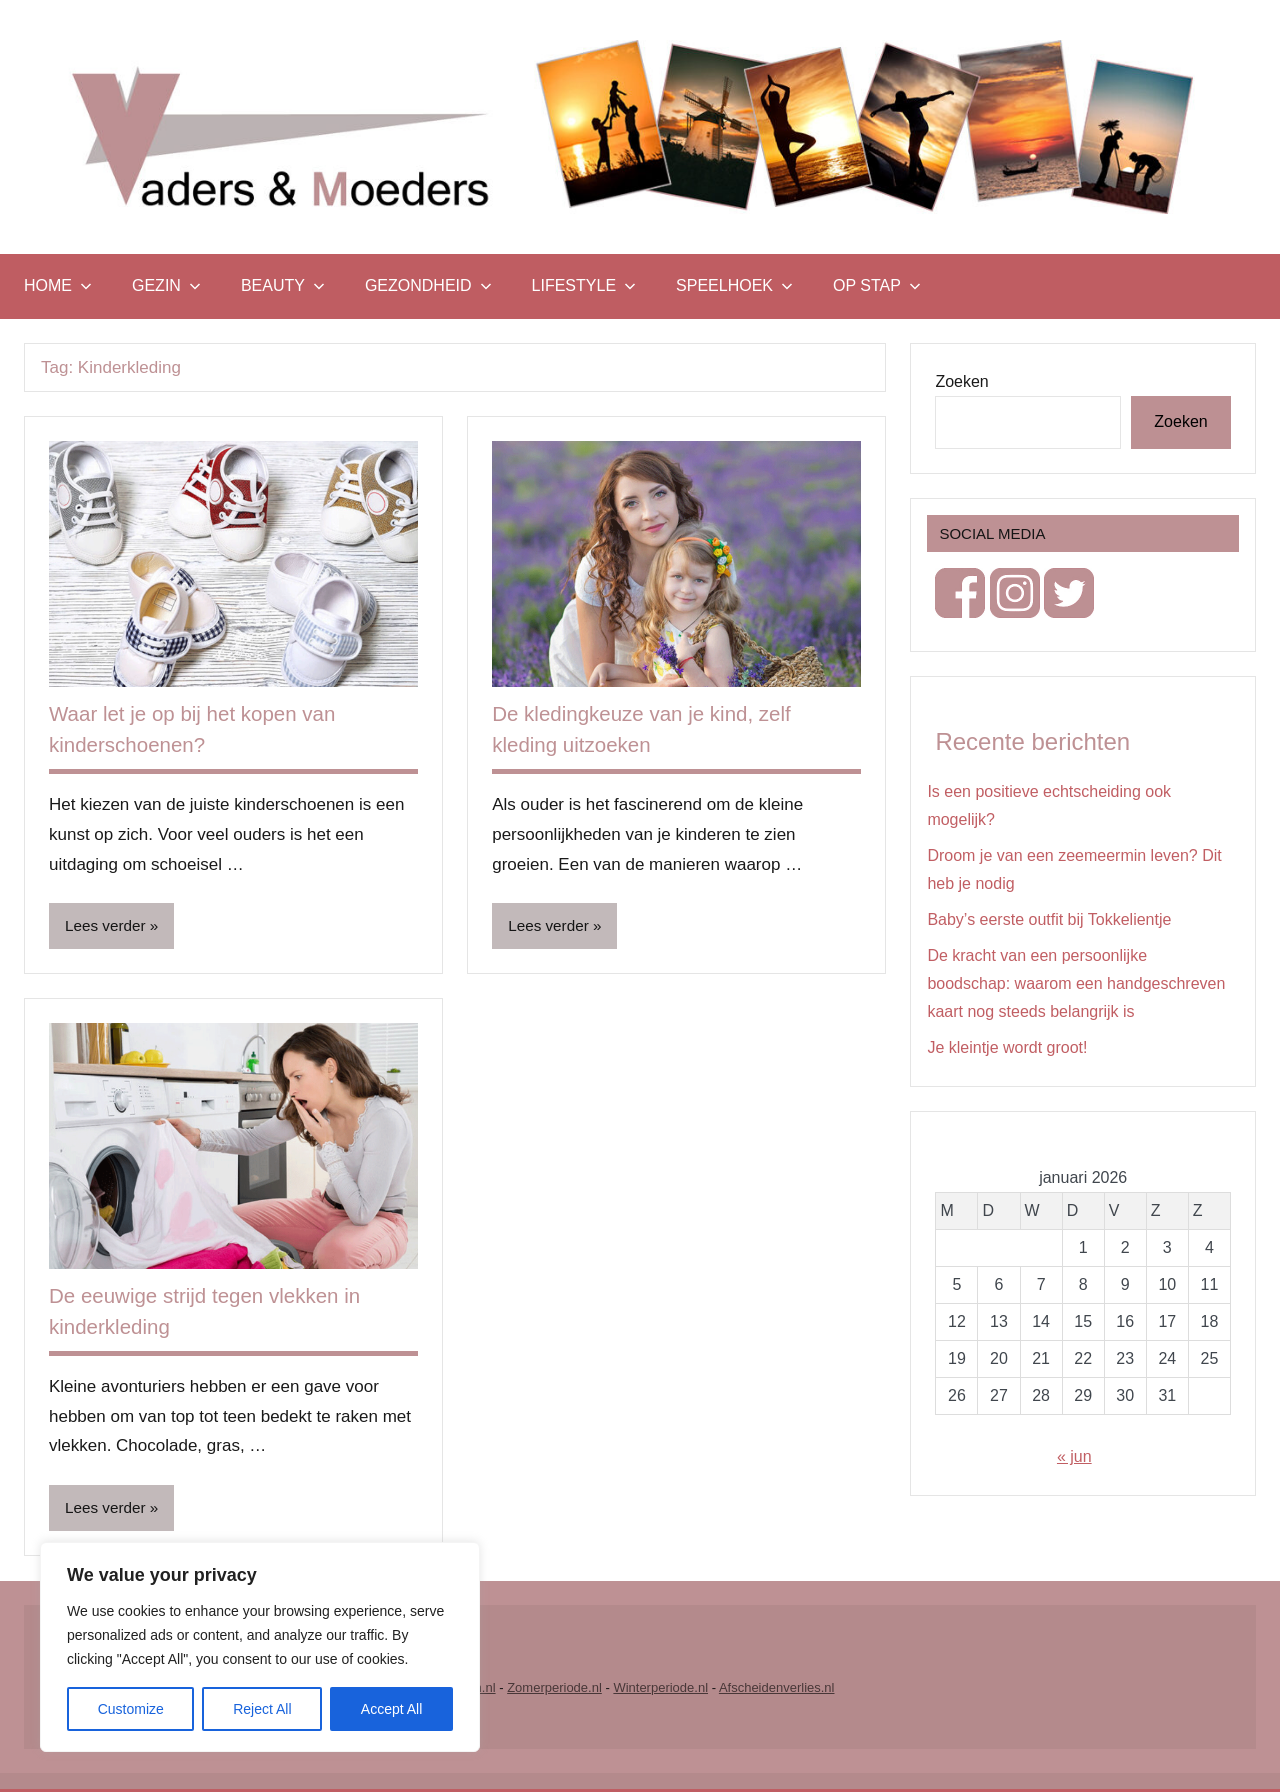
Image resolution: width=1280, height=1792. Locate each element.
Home (58, 285)
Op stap (877, 285)
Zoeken (961, 381)
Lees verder (107, 926)
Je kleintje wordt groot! (1007, 1047)
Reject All (262, 1709)
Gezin (166, 285)
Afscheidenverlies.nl (777, 1690)
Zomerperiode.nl (554, 1690)
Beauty (283, 285)
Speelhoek (734, 285)
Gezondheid (428, 285)
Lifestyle (584, 285)
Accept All (391, 1709)
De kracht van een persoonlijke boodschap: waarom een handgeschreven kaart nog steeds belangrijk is (1076, 983)
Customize (131, 1709)
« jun (1074, 1456)
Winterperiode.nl (660, 1690)
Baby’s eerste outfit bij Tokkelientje (1049, 919)
